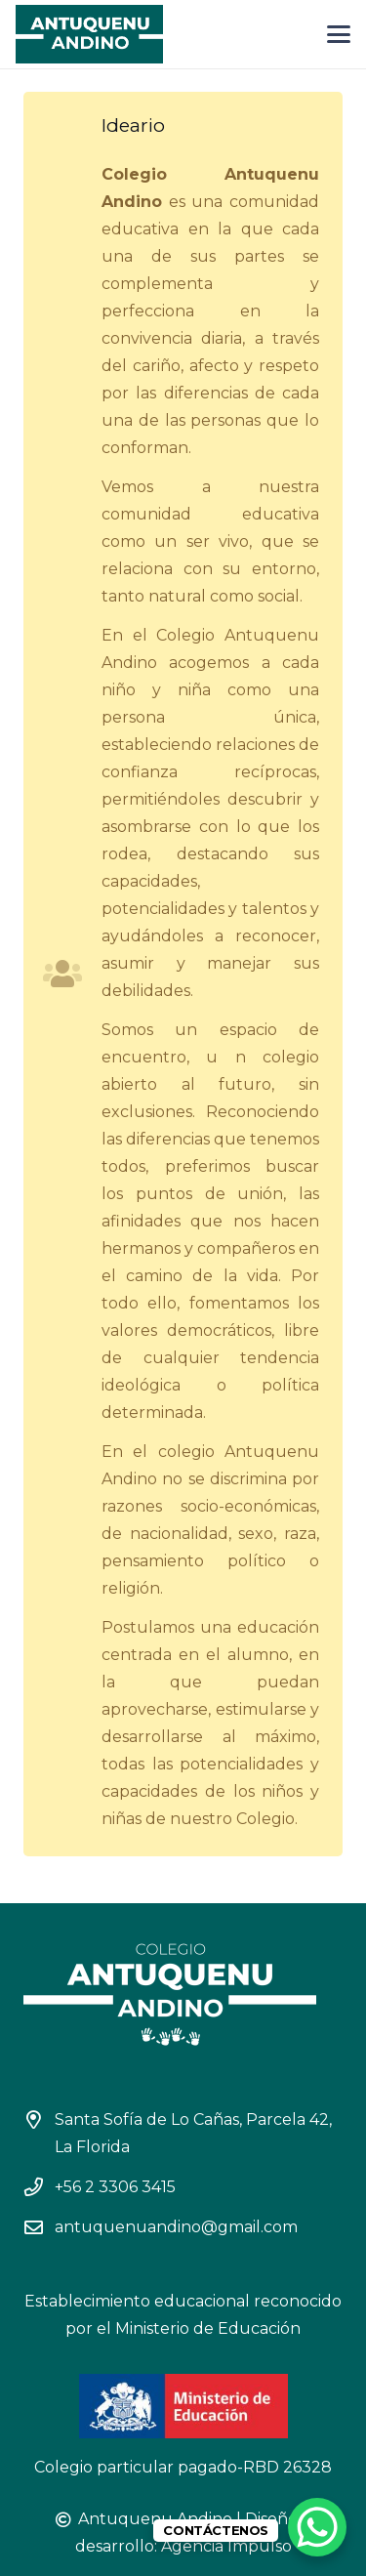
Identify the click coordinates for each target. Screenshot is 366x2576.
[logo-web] (89, 34)
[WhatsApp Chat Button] (317, 2527)
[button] (338, 34)
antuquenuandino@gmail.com (176, 2227)
